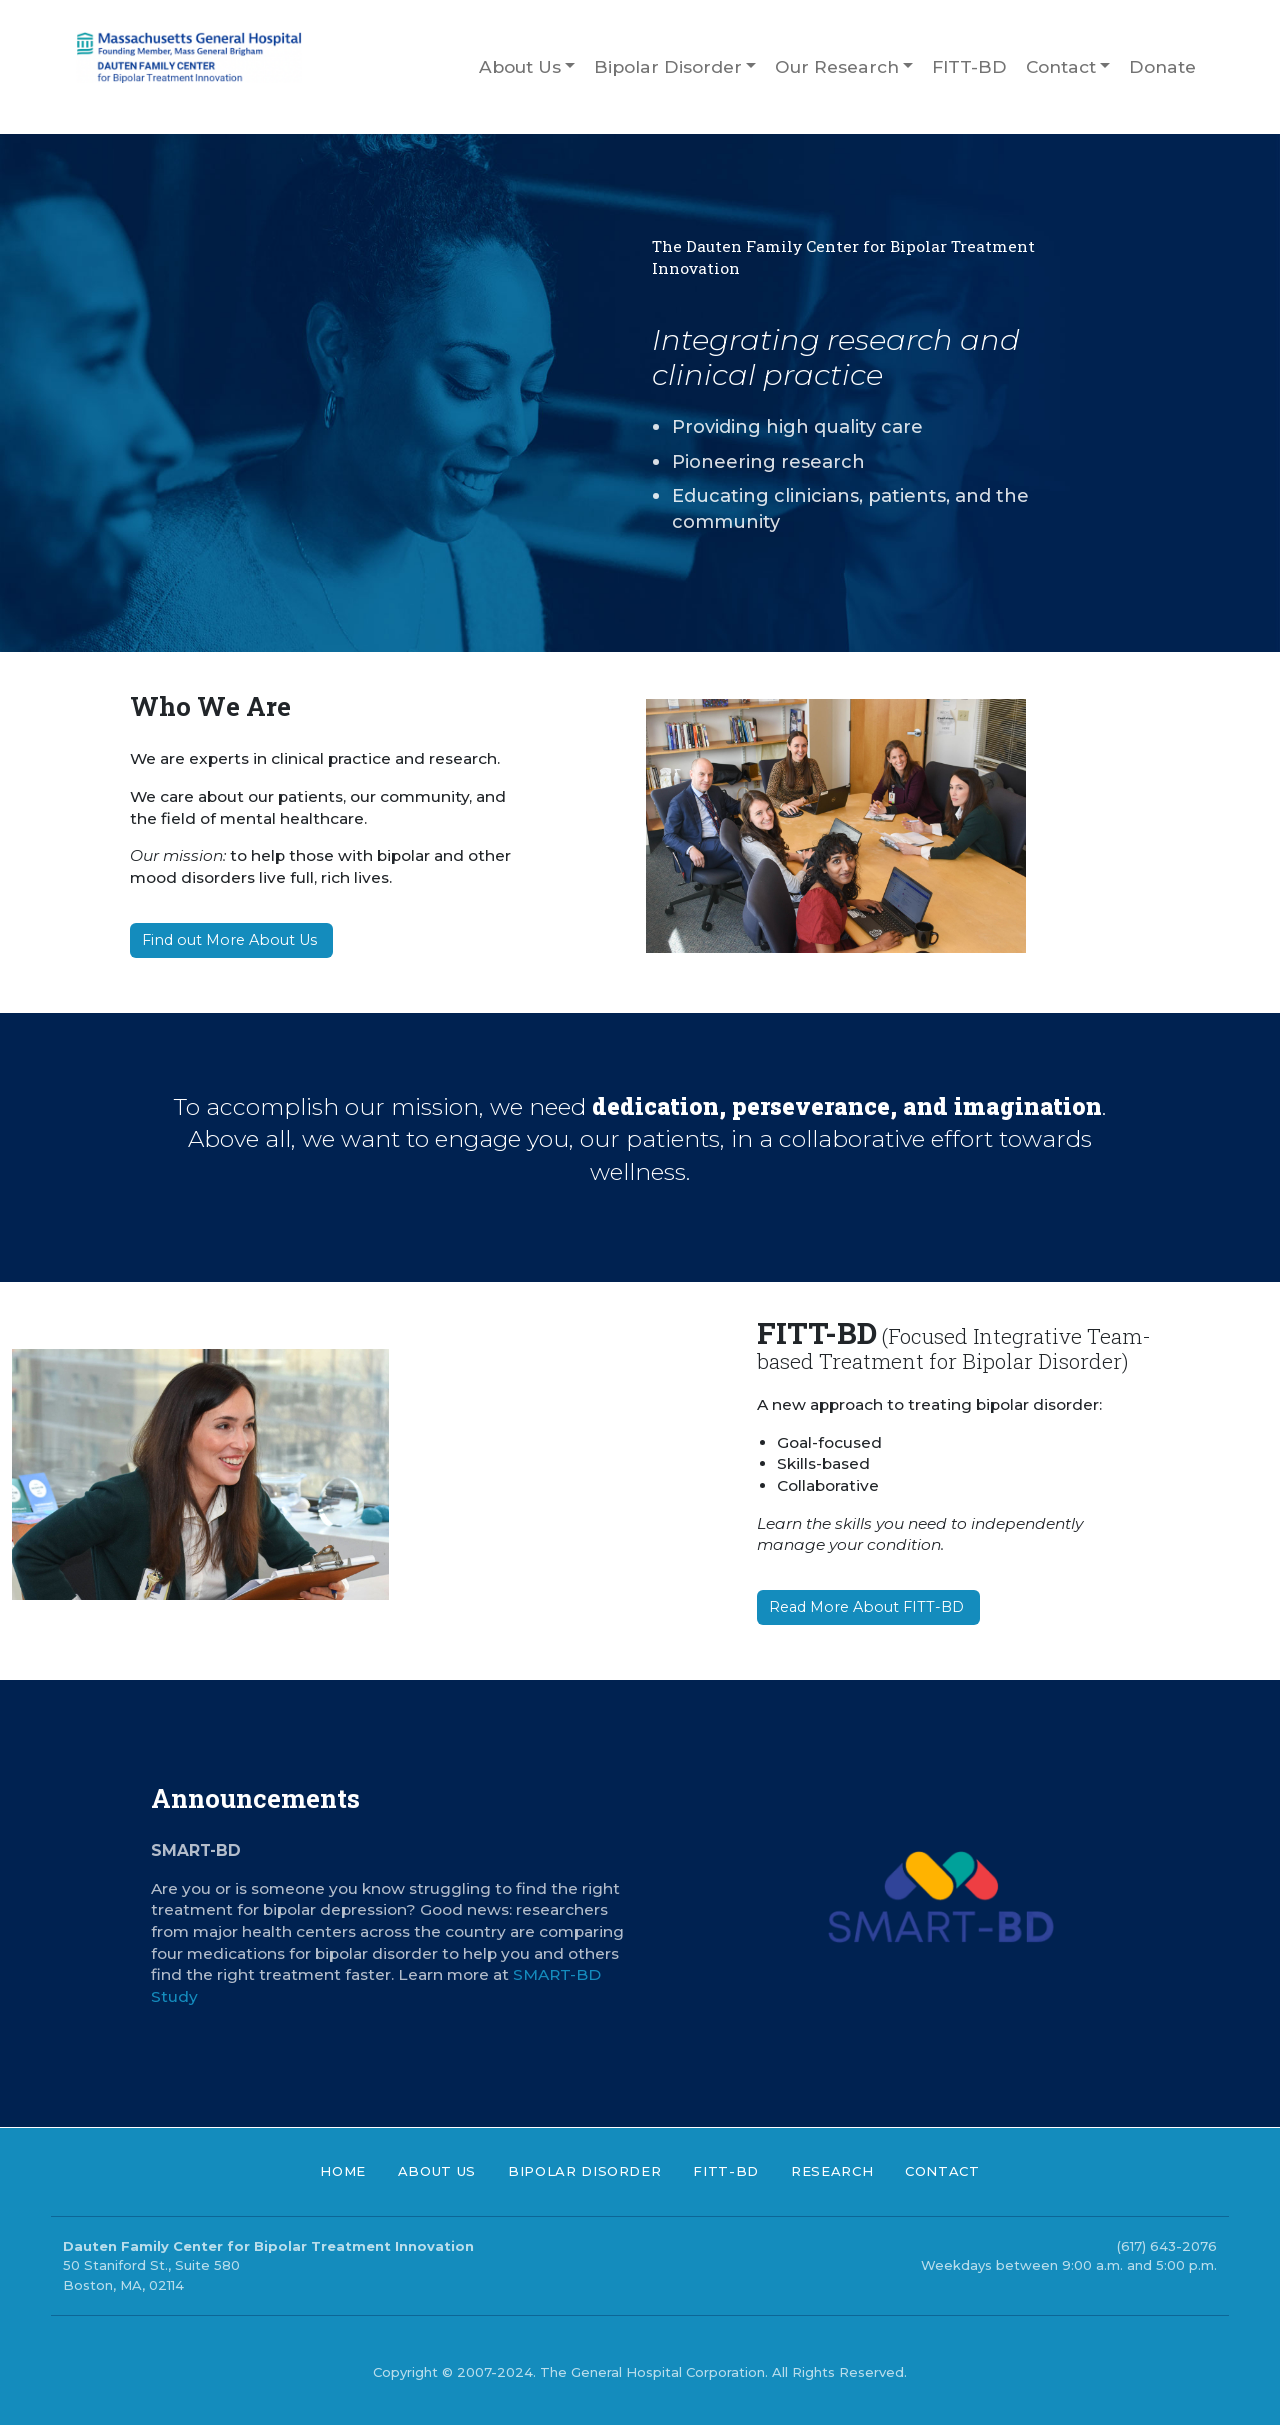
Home (343, 2171)
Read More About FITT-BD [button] (868, 1607)
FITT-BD (969, 66)
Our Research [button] (837, 66)
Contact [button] (1061, 66)
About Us (437, 2171)
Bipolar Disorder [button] (668, 66)
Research (832, 2171)
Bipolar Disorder (584, 2171)
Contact (942, 2171)
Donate (1162, 66)
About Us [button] (520, 66)
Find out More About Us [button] (231, 940)
